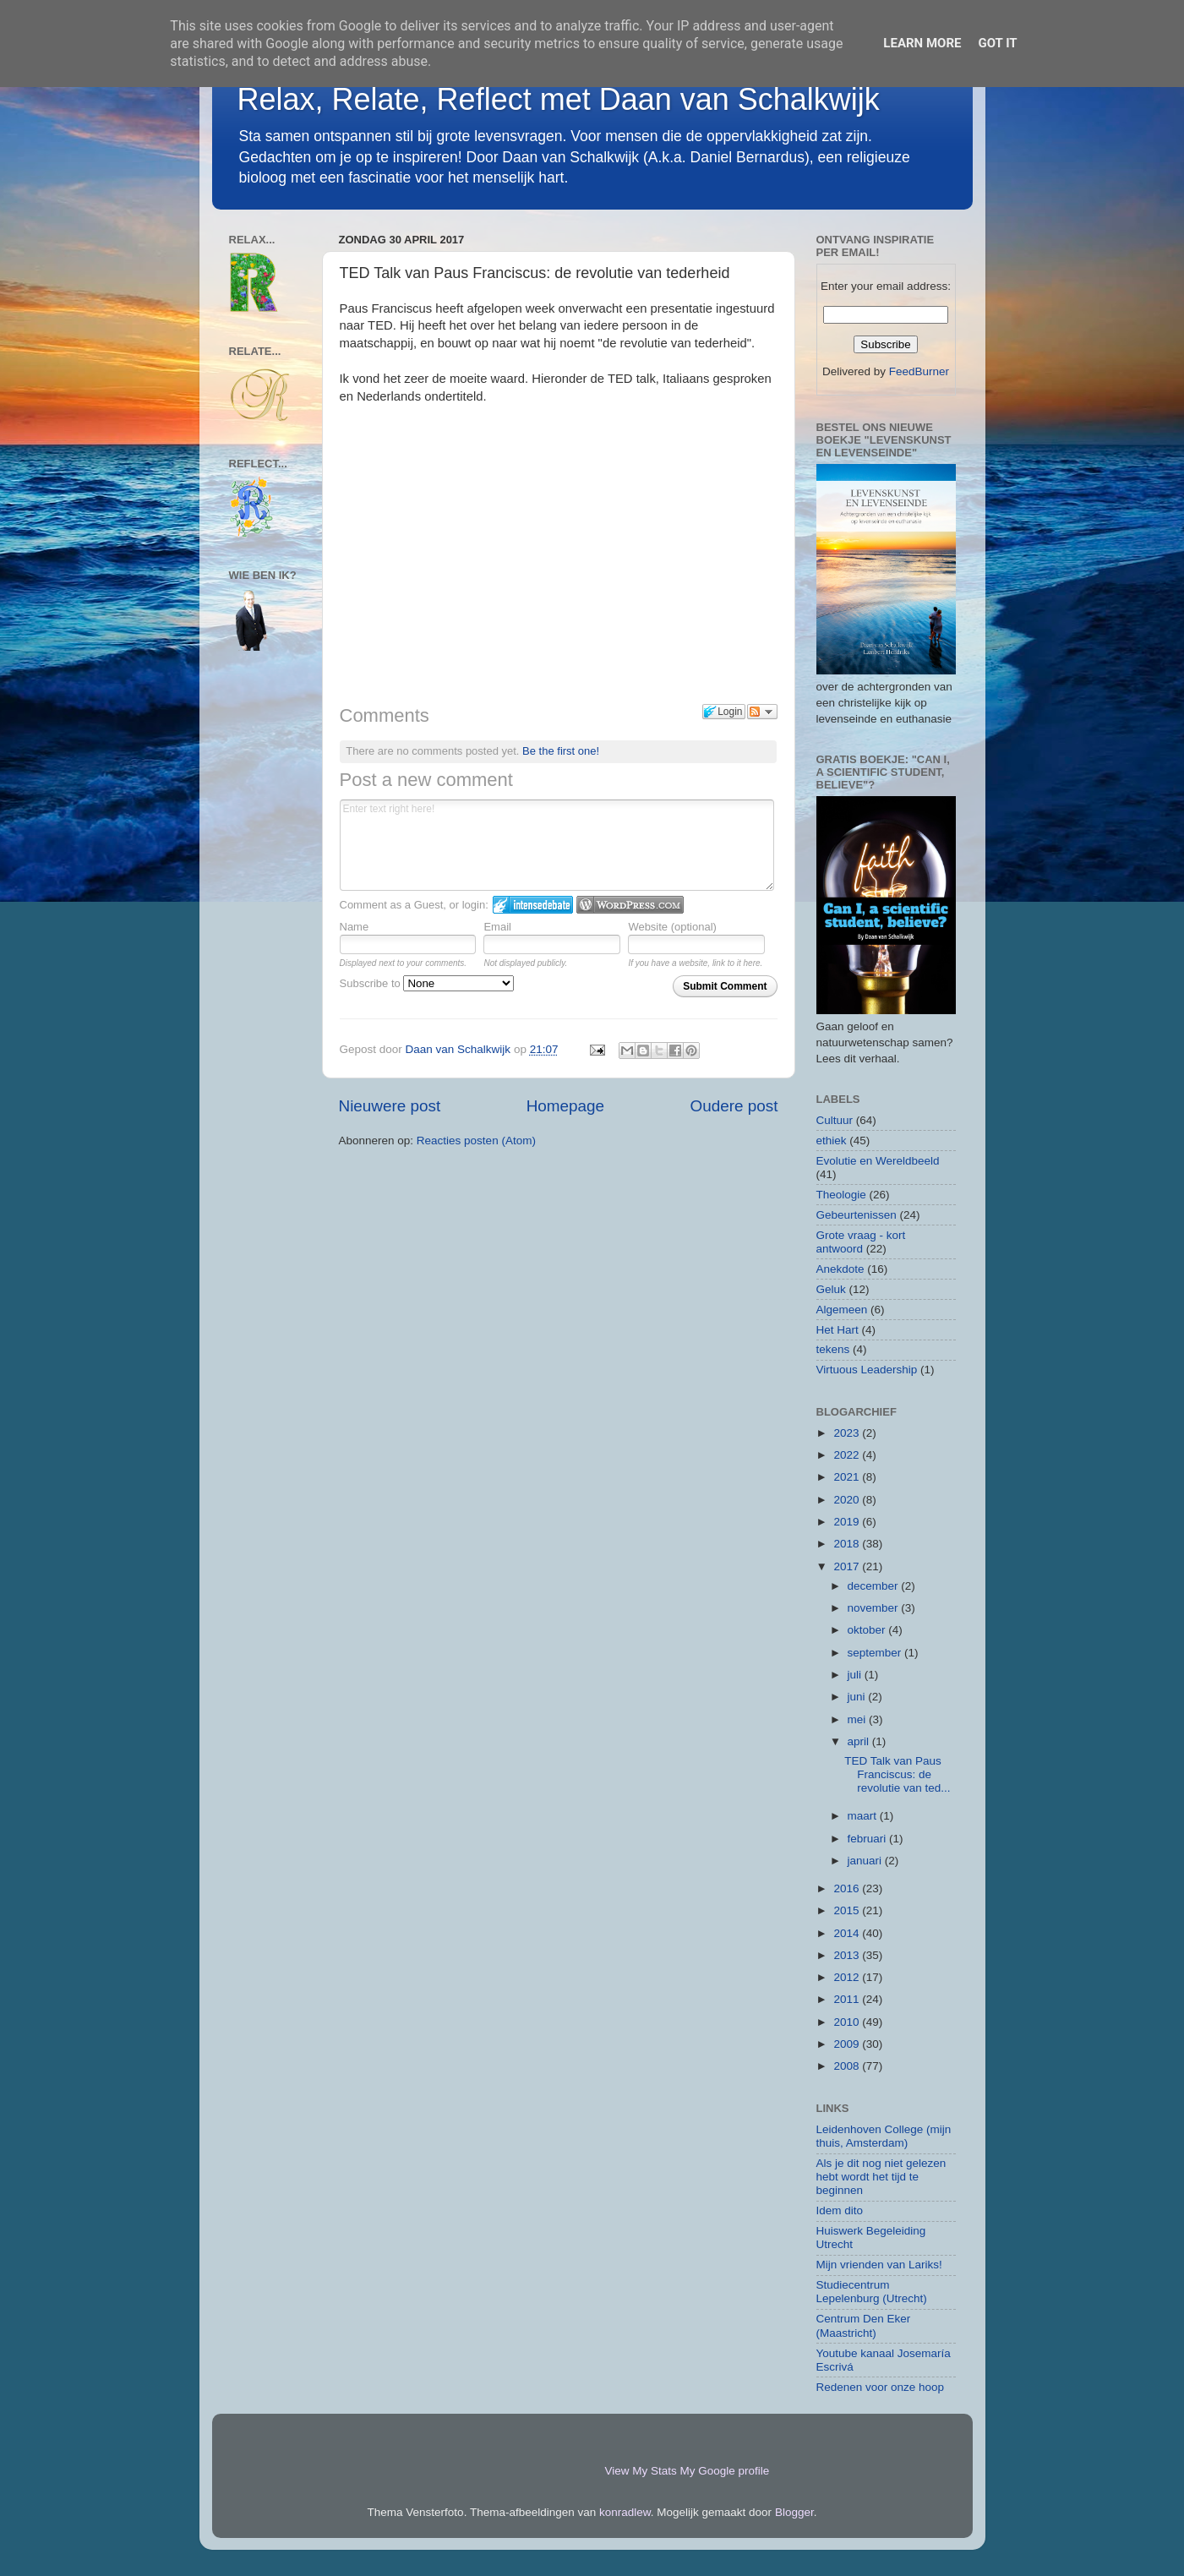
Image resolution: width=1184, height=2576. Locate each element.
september (876, 1652)
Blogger (794, 2512)
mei (859, 1719)
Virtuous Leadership (867, 1369)
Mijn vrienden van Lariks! (879, 2264)
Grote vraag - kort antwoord (861, 1242)
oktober (868, 1630)
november (875, 1608)
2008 (847, 2066)
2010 (847, 2022)
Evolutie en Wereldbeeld (878, 1160)
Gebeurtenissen (856, 1215)
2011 (847, 1999)
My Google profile (725, 2470)
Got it (997, 43)
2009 (847, 2044)
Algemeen (842, 1309)
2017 (847, 1566)
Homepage (565, 1106)
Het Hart (837, 1329)
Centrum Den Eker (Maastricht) (863, 2325)
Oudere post (734, 1106)
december (875, 1586)
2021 (847, 1477)
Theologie (841, 1194)
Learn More (922, 43)
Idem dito (840, 2210)
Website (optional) (672, 926)
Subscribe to (427, 983)
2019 (847, 1521)
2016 (847, 1888)
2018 (847, 1543)
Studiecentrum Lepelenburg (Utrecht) (871, 2292)
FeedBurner (919, 371)
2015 (847, 1910)
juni (858, 1696)
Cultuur (835, 1120)
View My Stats (641, 2470)
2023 (847, 1433)
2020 (847, 1499)
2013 (847, 1955)
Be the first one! (560, 751)
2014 (847, 1933)
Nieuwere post (390, 1106)
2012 (847, 1977)
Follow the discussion (762, 711)
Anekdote (840, 1269)
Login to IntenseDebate (533, 905)
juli (856, 1674)
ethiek (831, 1140)
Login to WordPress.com (630, 905)
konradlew (625, 2512)
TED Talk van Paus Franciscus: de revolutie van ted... (897, 1774)
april (860, 1741)
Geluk (831, 1289)
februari (869, 1838)
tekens (833, 1349)
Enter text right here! (557, 845)
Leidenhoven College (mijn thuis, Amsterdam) (884, 2136)
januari (866, 1860)
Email (497, 926)
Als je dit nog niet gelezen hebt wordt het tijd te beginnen (881, 2177)
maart (864, 1815)
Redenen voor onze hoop (880, 2387)
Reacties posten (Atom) (476, 1140)
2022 (847, 1455)
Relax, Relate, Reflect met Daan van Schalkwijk (558, 99)
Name (354, 926)
